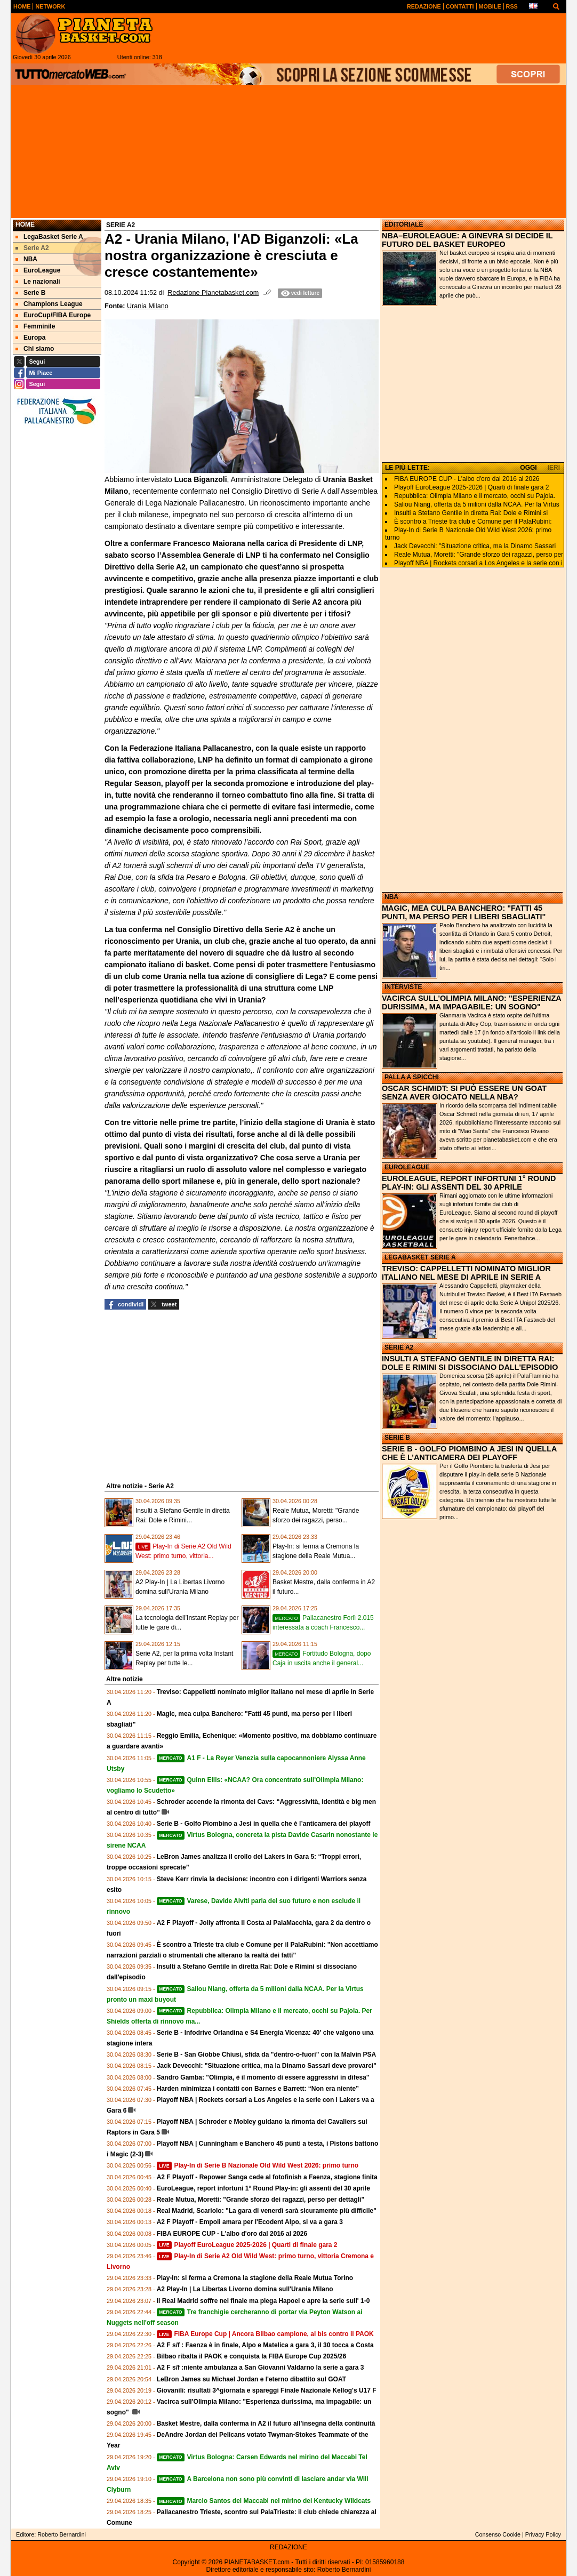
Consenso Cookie (497, 2534)
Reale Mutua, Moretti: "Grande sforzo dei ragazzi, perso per (478, 554)
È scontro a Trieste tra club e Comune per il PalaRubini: (472, 521)
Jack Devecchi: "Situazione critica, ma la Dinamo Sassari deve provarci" (266, 2065)
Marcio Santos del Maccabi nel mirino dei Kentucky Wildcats (264, 2501)
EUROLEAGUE (407, 1167)
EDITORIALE (403, 224)
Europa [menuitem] (30, 337)
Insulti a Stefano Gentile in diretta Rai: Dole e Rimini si (471, 513)
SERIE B (397, 1437)
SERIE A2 (398, 1347)
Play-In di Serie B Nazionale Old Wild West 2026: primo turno (257, 2165)
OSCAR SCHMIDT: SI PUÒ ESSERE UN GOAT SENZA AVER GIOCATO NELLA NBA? (464, 1092)
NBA (391, 897)
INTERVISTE (403, 987)
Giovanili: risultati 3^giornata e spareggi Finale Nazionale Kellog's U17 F (266, 2390)
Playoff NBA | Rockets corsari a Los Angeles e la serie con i (478, 563)
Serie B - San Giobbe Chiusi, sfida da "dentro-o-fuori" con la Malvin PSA (266, 2054)
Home (25, 224)
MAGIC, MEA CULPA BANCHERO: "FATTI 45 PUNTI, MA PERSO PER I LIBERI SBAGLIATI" (464, 912)
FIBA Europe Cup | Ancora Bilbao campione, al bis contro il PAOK (265, 2334)
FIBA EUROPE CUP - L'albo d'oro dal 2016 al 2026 (232, 2233)
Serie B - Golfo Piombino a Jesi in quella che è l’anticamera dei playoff (264, 1823)
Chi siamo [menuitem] (34, 348)
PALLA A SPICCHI (411, 1077)
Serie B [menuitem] (30, 292)
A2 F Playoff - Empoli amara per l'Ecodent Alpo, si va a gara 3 (250, 2222)
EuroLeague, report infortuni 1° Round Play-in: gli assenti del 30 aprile (263, 2188)
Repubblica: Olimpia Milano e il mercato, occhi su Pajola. (474, 496)
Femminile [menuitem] (35, 326)
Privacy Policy (543, 2534)
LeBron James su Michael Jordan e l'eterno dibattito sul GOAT (251, 2379)
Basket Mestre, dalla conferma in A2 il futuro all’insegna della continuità (266, 2423)
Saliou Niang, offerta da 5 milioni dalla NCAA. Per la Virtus (476, 504)
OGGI (528, 467)
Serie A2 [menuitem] (32, 248)
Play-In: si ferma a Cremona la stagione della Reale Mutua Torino (255, 2278)
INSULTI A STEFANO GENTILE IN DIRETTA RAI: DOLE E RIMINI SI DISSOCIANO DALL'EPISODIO (470, 1362)
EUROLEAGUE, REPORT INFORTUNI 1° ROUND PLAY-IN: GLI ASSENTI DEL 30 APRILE (469, 1182)
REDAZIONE (288, 2547)
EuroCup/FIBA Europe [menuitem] (53, 315)
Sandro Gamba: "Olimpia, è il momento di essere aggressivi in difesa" (263, 2077)
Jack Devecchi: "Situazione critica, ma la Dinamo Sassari (475, 546)
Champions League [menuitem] (49, 304)
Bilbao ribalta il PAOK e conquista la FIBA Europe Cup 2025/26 (251, 2356)
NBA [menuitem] (26, 259)
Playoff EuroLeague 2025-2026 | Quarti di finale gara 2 (247, 2245)
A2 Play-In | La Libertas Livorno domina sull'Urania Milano (245, 2289)
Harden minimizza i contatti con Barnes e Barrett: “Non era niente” (258, 2088)
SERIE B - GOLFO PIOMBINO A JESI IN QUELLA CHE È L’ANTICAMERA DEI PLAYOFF (469, 1453)
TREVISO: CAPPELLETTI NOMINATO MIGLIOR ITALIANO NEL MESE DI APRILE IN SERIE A (466, 1272)
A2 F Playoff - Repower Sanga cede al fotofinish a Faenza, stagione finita (267, 2177)
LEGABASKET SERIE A (420, 1257)
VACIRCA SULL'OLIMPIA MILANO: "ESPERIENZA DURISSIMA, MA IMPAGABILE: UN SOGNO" (471, 1002)
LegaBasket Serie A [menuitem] (49, 236)
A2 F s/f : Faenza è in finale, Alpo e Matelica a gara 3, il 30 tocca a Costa (265, 2345)
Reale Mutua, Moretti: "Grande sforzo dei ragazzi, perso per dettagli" (260, 2199)
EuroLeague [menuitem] (37, 270)
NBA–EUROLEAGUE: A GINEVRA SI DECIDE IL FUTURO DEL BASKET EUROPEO (467, 239)
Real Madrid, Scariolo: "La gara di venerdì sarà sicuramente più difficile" (266, 2210)
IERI (554, 467)
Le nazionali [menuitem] (37, 281)
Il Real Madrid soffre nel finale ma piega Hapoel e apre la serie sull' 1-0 (263, 2301)
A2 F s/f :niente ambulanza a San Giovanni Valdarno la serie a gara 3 (260, 2367)
